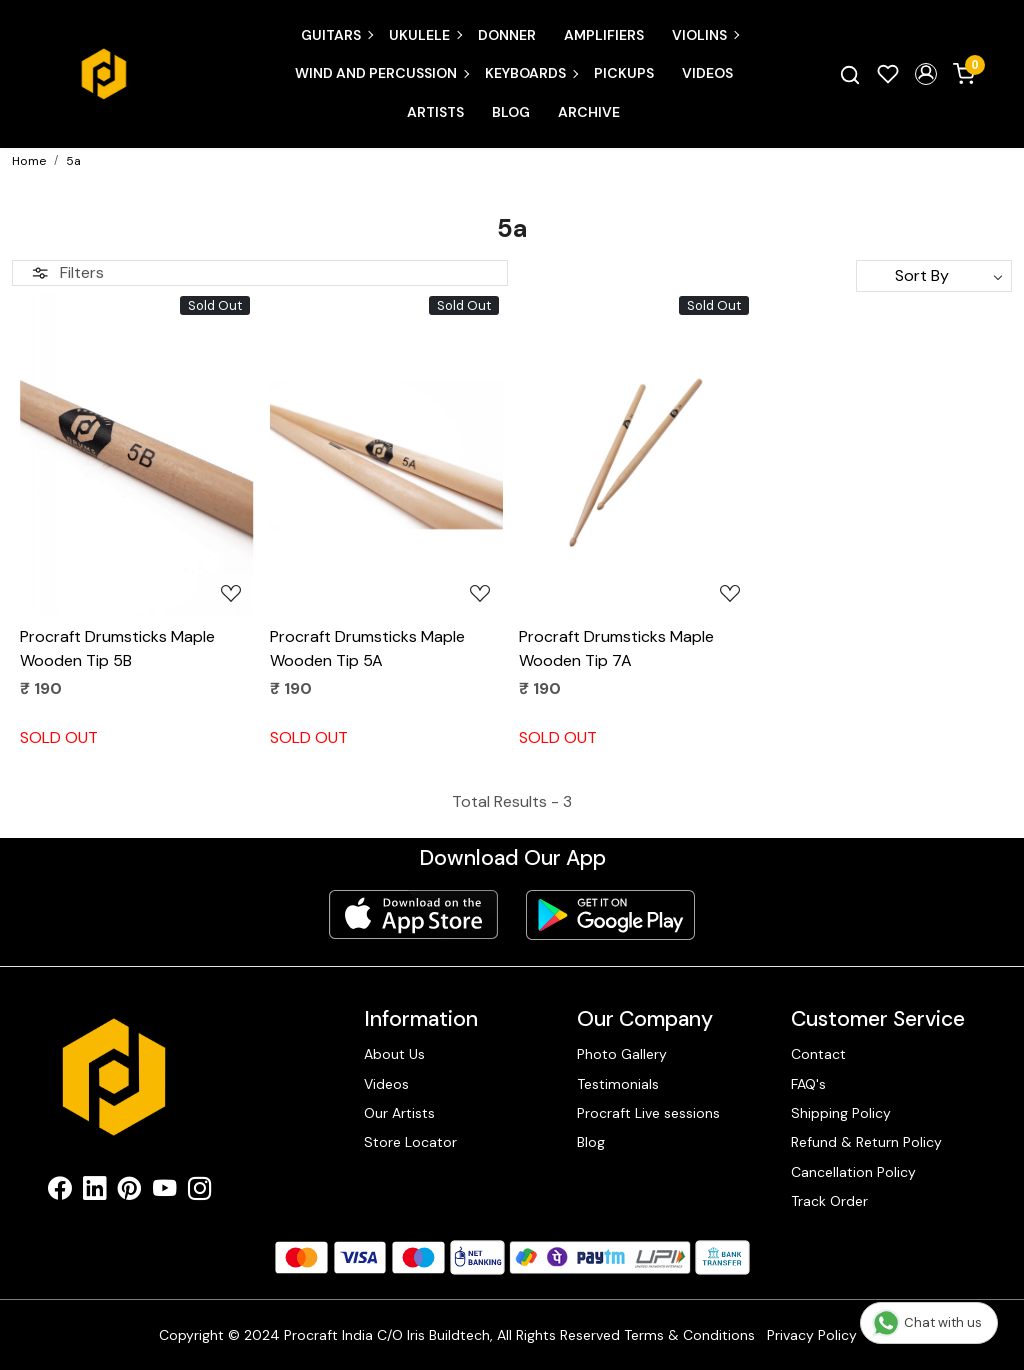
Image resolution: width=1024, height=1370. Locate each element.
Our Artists (399, 1113)
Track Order (829, 1201)
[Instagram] (199, 1193)
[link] (850, 74)
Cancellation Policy (853, 1172)
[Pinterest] (129, 1193)
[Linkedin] (94, 1193)
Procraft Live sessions (648, 1113)
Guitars (336, 35)
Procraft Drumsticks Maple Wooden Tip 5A (367, 648)
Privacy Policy (812, 1335)
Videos (707, 73)
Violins (705, 35)
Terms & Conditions (689, 1335)
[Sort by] (934, 276)
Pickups (624, 73)
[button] (926, 74)
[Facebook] (59, 1193)
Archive (589, 112)
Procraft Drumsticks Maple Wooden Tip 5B (117, 648)
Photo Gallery (622, 1054)
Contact (818, 1054)
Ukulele (425, 35)
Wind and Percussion (381, 73)
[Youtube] (164, 1193)
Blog (511, 112)
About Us (394, 1054)
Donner (507, 35)
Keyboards (531, 73)
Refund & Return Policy (866, 1142)
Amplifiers (604, 35)
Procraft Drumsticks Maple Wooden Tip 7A (616, 648)
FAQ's (808, 1084)
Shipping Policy (841, 1113)
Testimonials (618, 1084)
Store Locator (410, 1142)
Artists (435, 112)
